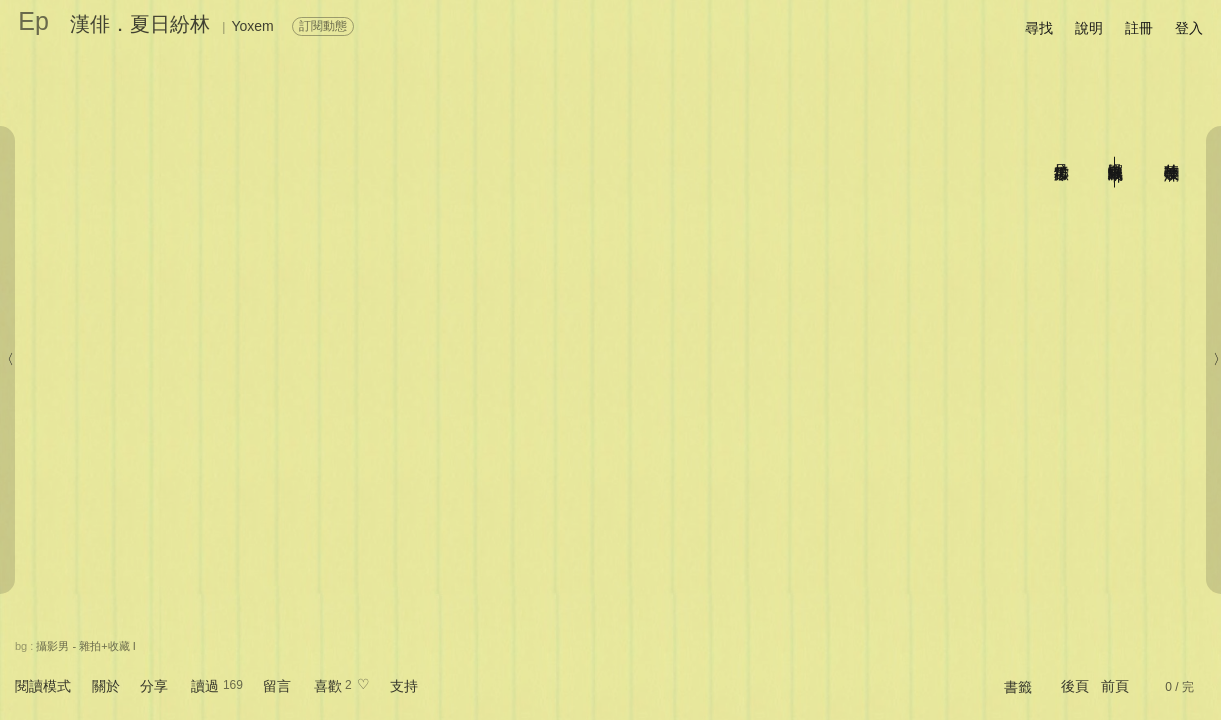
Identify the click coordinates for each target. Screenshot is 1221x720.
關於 (106, 686)
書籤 (1018, 687)
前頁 (1115, 686)
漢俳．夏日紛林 (140, 24)
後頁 (1075, 686)
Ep (33, 21)
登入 (1189, 28)
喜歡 (328, 686)
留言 (277, 686)
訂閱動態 (323, 26)
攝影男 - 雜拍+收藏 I (85, 646)
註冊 (1139, 28)
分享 (154, 686)
